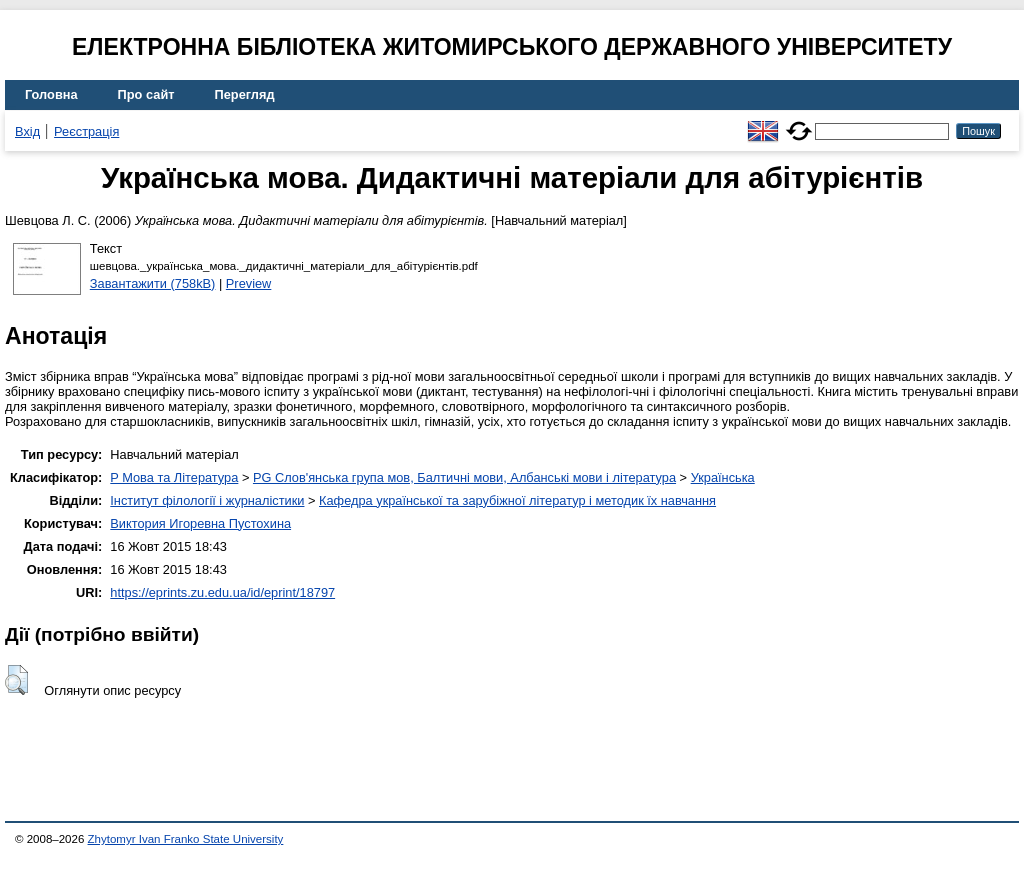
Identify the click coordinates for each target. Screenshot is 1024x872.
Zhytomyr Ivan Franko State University (186, 839)
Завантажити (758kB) (153, 283)
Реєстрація (86, 131)
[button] (16, 680)
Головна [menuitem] (51, 94)
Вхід (27, 131)
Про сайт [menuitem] (146, 94)
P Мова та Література (174, 477)
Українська (723, 477)
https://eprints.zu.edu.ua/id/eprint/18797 (222, 592)
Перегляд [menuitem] (245, 94)
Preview (249, 283)
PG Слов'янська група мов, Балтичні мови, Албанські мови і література (464, 477)
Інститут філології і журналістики (207, 500)
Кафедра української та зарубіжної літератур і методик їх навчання (517, 500)
